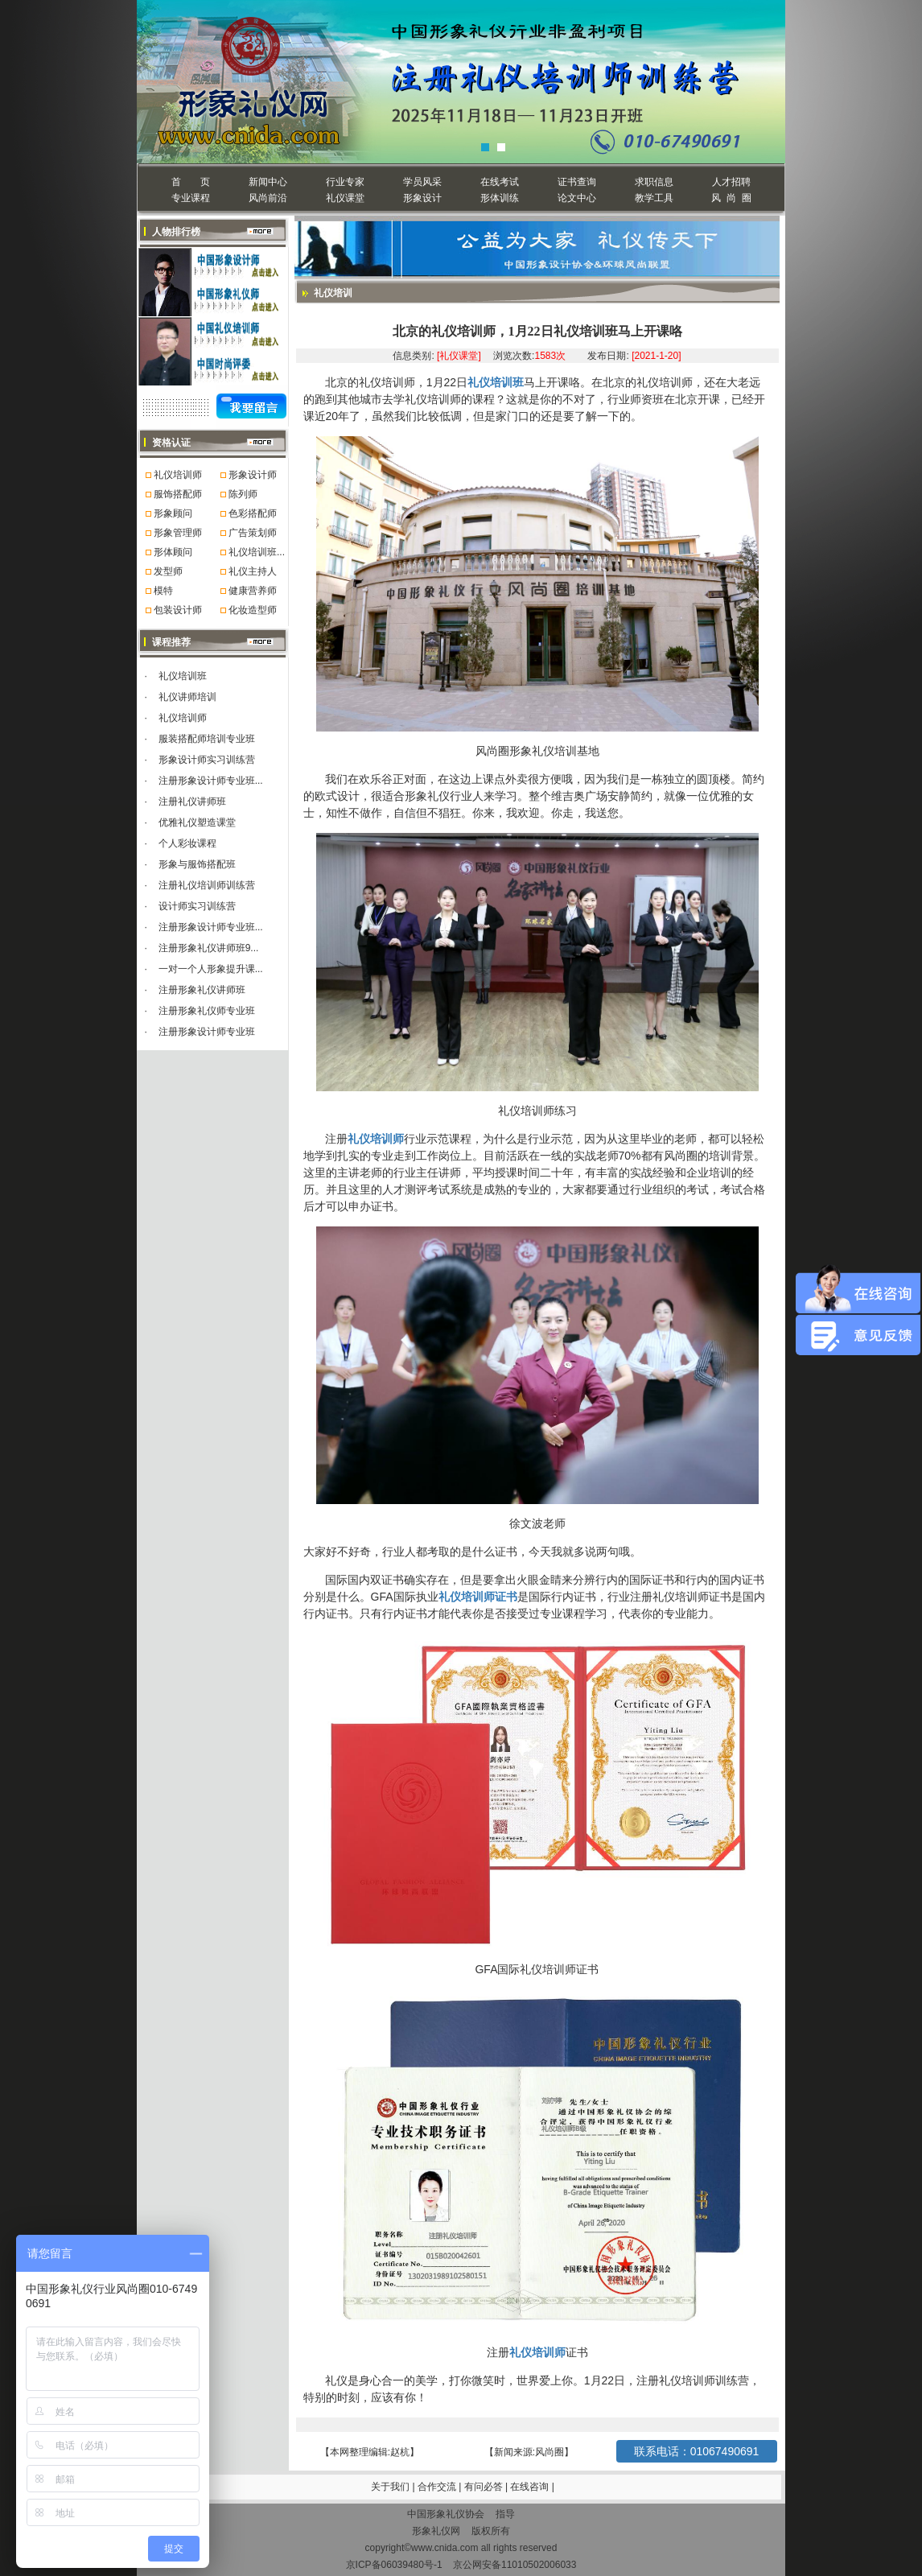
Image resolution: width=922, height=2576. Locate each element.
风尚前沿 (268, 198)
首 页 (190, 182)
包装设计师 (178, 610)
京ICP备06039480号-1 (394, 2564)
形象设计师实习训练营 (206, 759)
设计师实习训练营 (197, 906)
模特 (163, 590)
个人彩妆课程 (187, 843)
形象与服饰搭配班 (197, 864)
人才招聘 (731, 182)
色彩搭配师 (252, 513)
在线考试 (499, 182)
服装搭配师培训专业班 (206, 738)
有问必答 (484, 2486)
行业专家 (345, 182)
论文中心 (577, 198)
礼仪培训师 (178, 474)
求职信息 (654, 182)
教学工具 (654, 198)
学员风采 (422, 182)
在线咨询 (530, 2486)
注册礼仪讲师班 (192, 801)
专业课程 (190, 198)
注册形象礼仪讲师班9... (208, 948)
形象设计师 (252, 474)
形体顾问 (173, 552)
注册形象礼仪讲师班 (201, 989)
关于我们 (390, 2486)
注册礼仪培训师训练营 (206, 885)
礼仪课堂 (345, 198)
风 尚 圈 (731, 198)
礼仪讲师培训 (187, 697)
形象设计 (422, 198)
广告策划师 (252, 532)
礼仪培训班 (182, 676)
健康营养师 (252, 590)
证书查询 (577, 182)
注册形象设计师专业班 (206, 1031)
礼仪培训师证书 (477, 1596)
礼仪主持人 (252, 571)
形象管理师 (178, 532)
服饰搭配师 (178, 494)
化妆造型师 (252, 610)
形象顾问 (173, 513)
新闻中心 (268, 182)
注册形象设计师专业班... (210, 780)
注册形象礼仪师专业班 (206, 1010)
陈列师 (242, 494)
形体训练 (499, 198)
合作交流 (438, 2486)
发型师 (168, 571)
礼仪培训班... (256, 552)
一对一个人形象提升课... (210, 969)
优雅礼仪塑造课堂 (197, 822)
